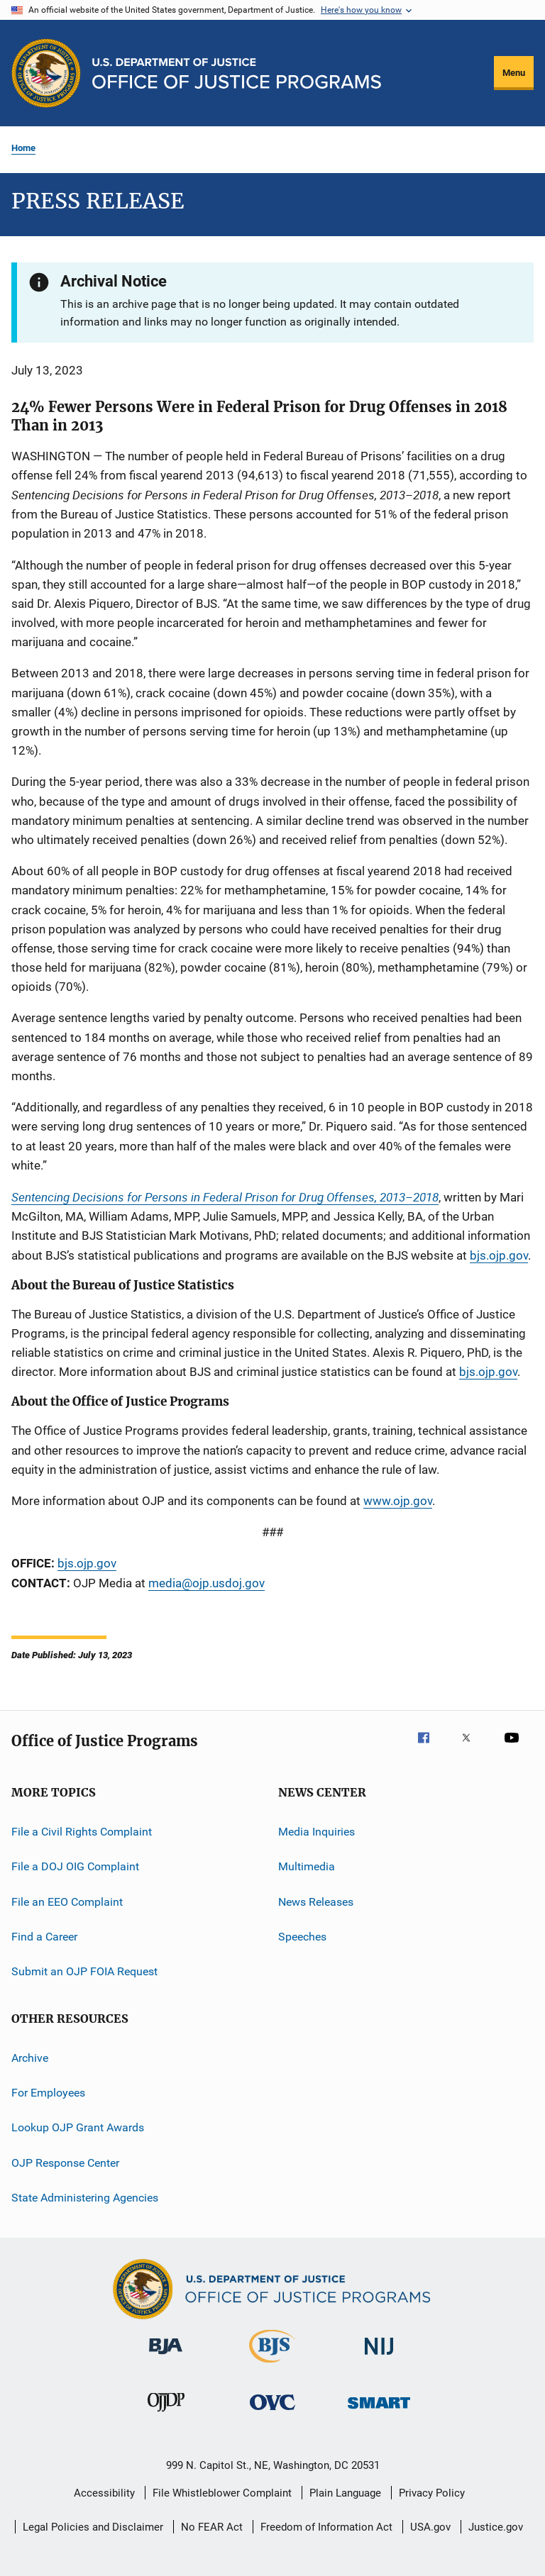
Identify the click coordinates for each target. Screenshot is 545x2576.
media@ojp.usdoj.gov (206, 1583)
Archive (29, 2057)
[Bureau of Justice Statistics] (272, 2365)
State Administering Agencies (84, 2197)
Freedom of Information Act (326, 2527)
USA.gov (430, 2527)
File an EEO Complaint (67, 1901)
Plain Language (345, 2493)
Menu (513, 72)
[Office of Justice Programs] (46, 73)
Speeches (302, 1936)
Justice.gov (495, 2527)
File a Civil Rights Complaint (81, 1831)
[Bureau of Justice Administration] (165, 2356)
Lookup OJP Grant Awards (77, 2127)
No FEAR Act (212, 2527)
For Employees (48, 2092)
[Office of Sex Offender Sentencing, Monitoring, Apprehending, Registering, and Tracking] (379, 2411)
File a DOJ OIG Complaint (75, 1866)
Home (23, 148)
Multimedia (306, 1866)
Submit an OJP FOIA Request (84, 1971)
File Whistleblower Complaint (222, 2493)
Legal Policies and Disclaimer (93, 2527)
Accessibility (104, 2493)
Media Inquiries (316, 1831)
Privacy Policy (432, 2493)
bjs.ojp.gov (488, 1372)
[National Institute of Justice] (379, 2357)
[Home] (236, 73)
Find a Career (44, 1936)
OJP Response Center (65, 2163)
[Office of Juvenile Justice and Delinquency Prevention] (166, 2414)
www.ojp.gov (397, 1501)
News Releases (315, 1901)
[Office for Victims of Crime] (272, 2412)
